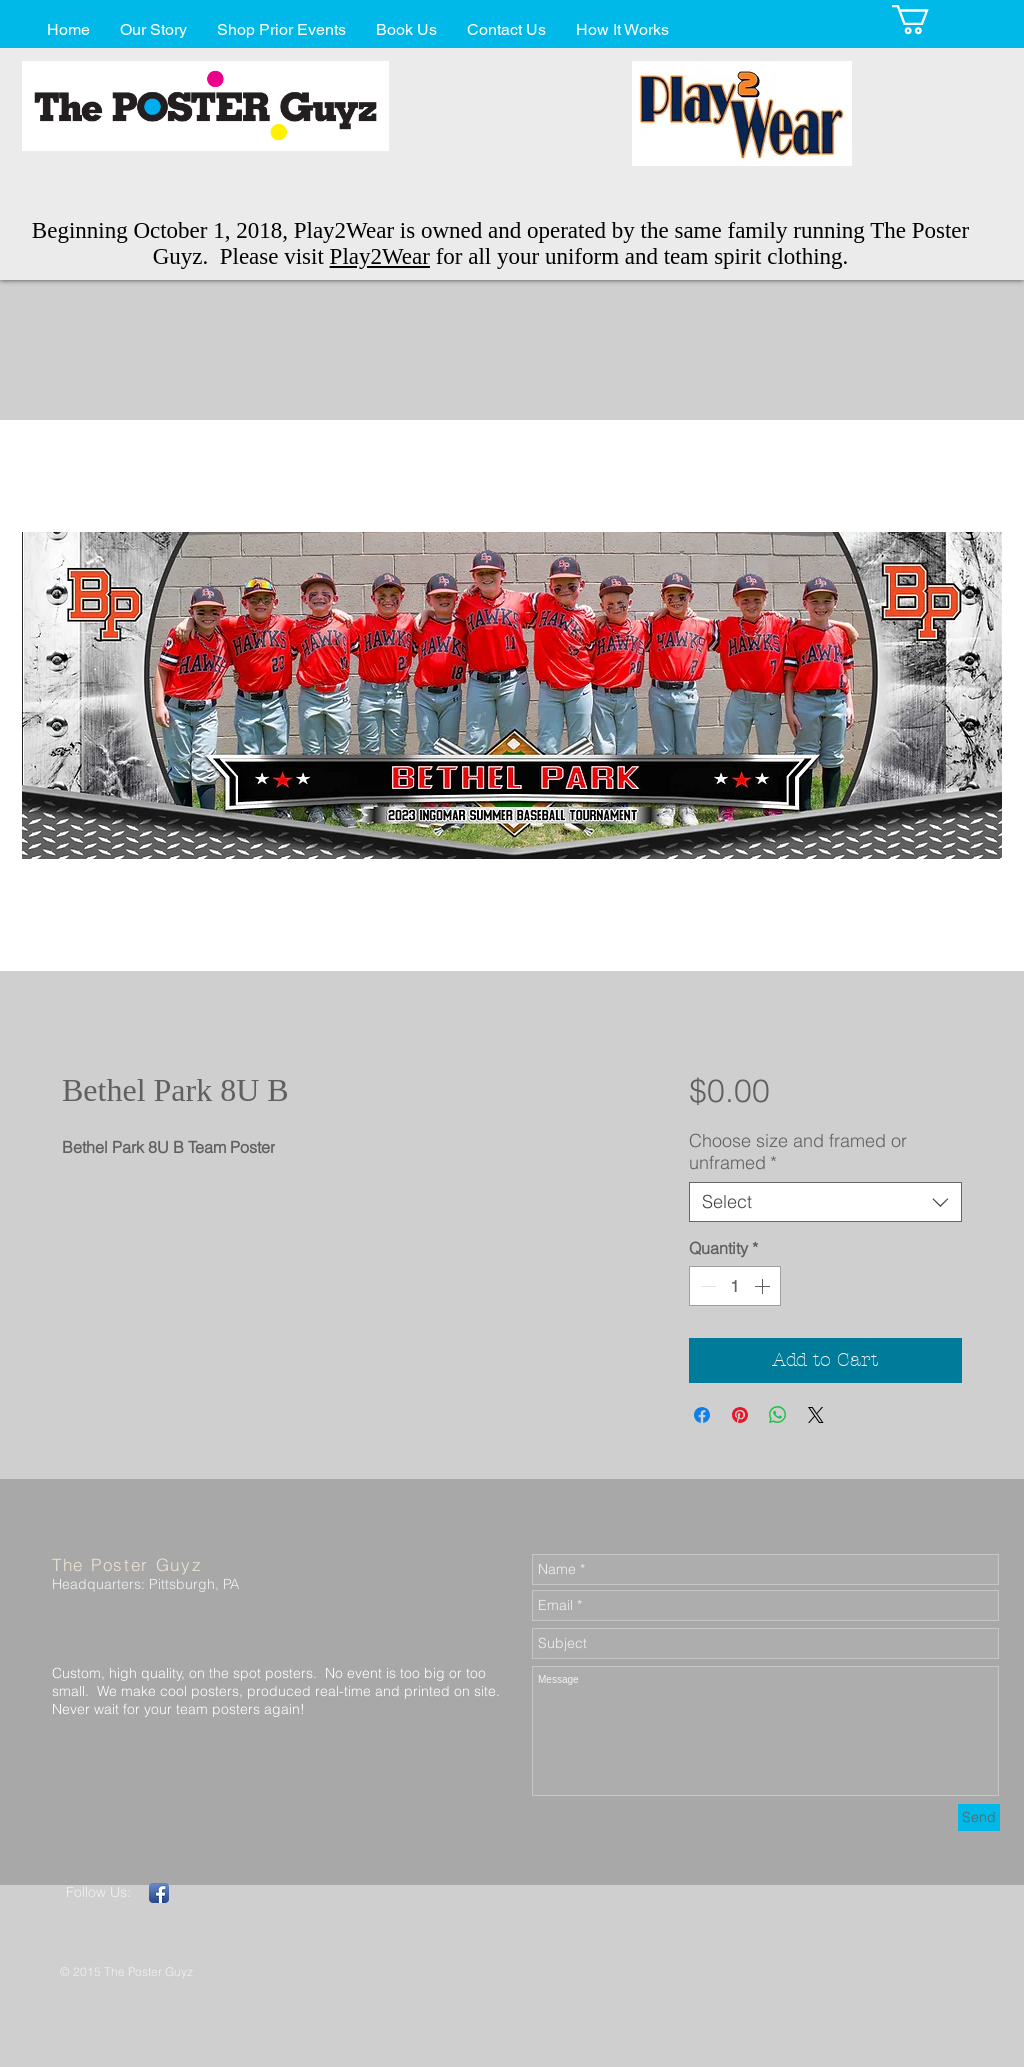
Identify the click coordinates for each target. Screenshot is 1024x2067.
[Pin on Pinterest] (740, 1415)
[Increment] (764, 1286)
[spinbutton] (735, 1286)
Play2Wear (380, 256)
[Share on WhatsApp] (778, 1415)
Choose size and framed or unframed (798, 1152)
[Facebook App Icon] (159, 1893)
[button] (928, 19)
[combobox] (825, 1202)
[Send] (979, 1817)
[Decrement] (706, 1286)
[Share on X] (816, 1415)
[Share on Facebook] (702, 1415)
